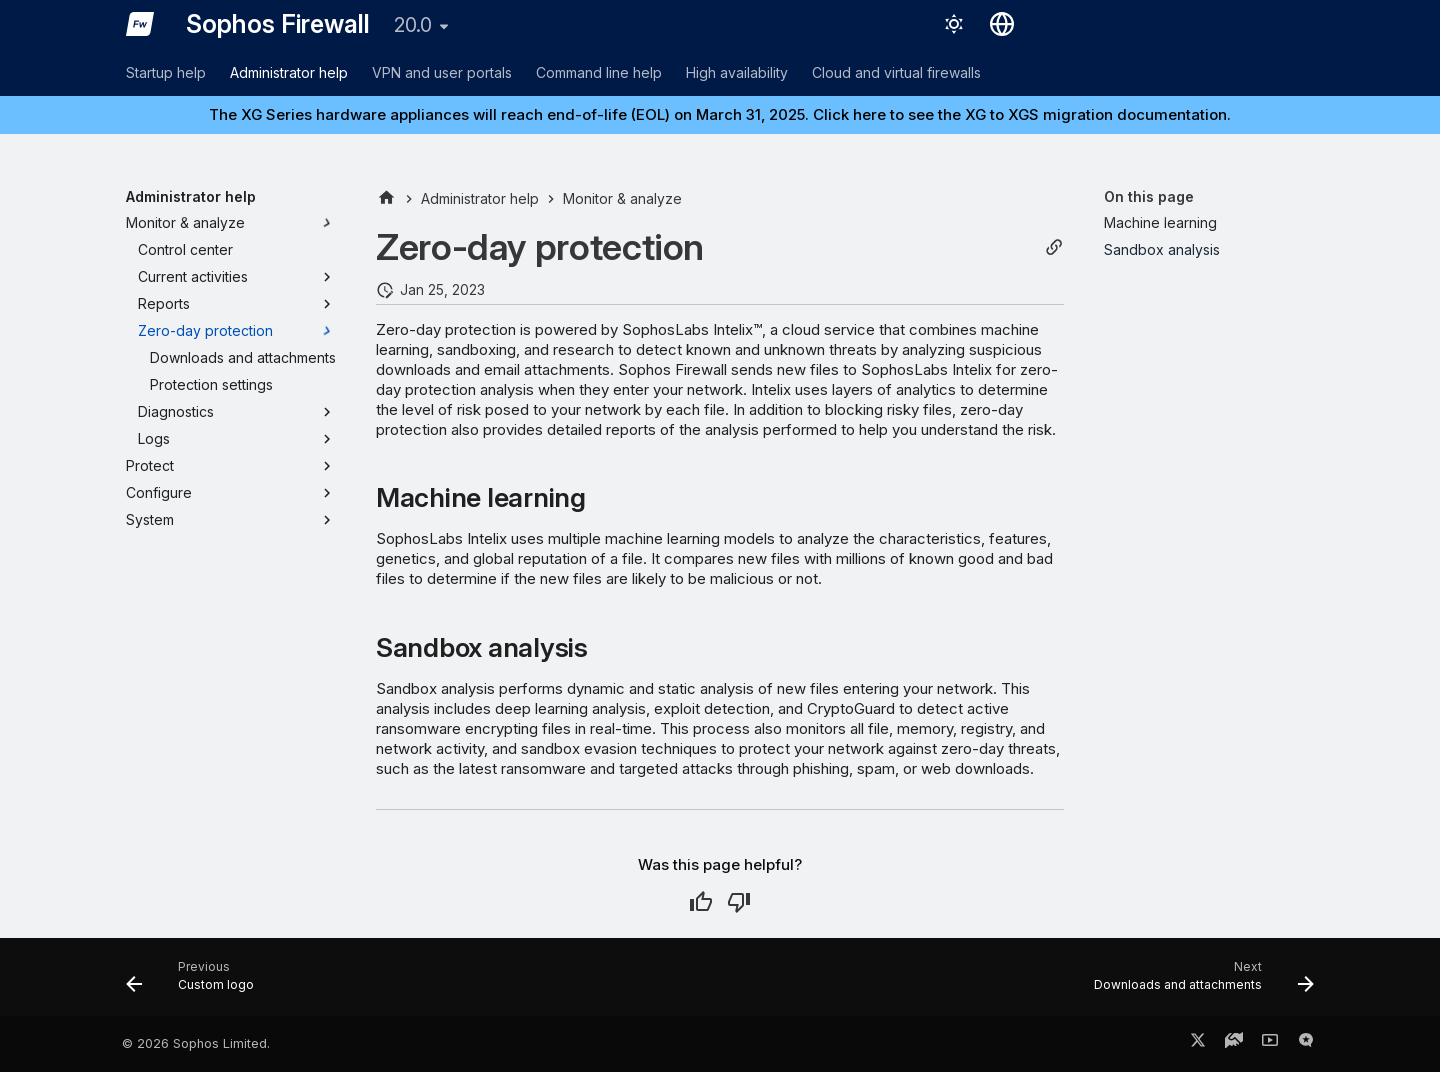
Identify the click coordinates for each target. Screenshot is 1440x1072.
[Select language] (1002, 24)
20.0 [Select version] (413, 25)
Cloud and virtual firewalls (896, 72)
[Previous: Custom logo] (196, 983)
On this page (1149, 196)
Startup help (166, 72)
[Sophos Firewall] (140, 24)
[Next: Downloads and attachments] (1198, 983)
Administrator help (289, 72)
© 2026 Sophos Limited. (196, 1043)
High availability (737, 72)
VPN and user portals (442, 72)
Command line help (599, 72)
